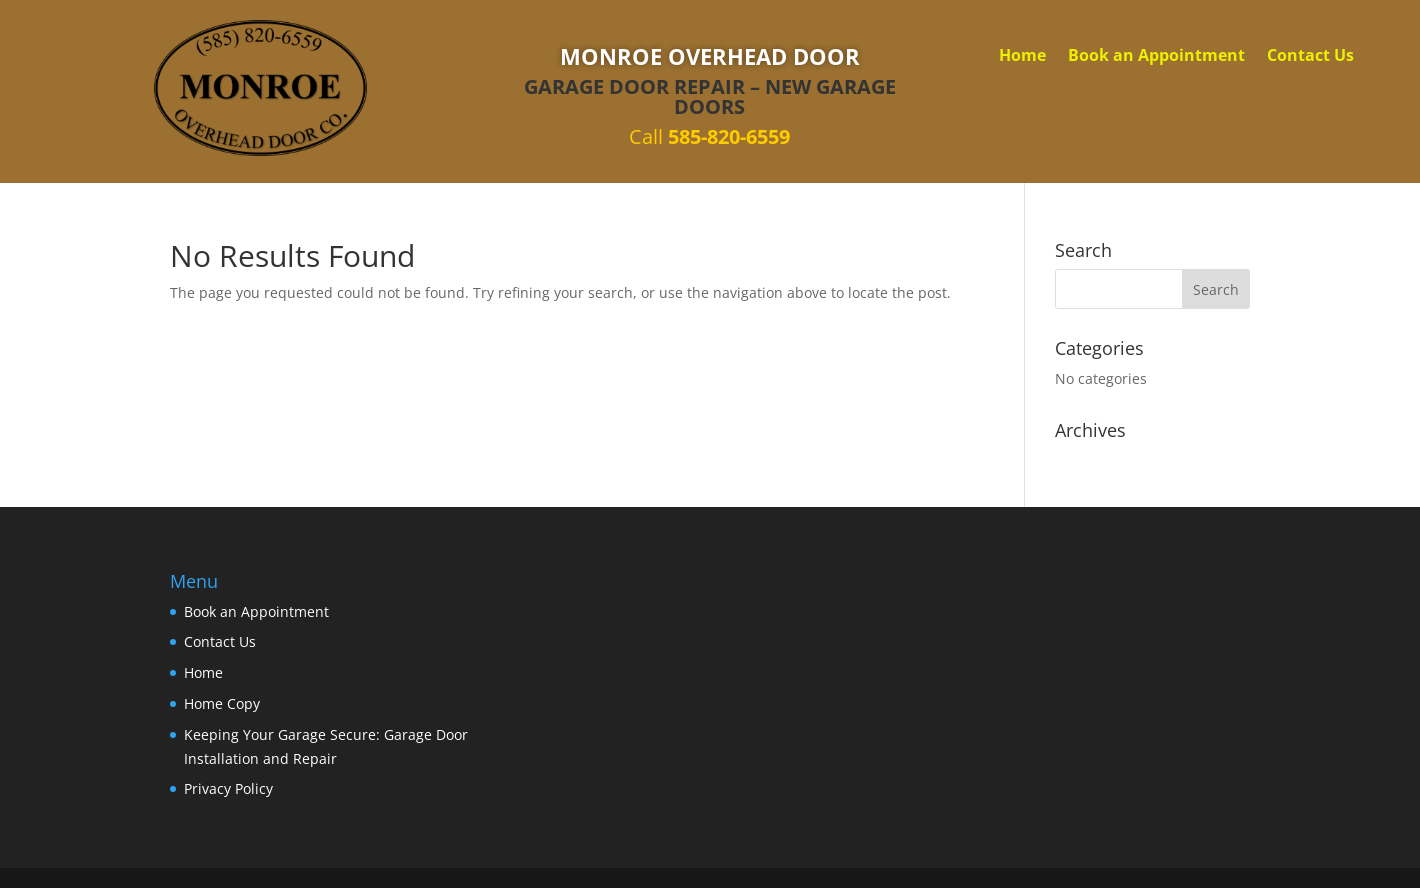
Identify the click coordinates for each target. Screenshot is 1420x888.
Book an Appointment (1156, 57)
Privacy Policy (228, 788)
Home (1022, 57)
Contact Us (1310, 57)
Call (709, 136)
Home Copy (222, 703)
